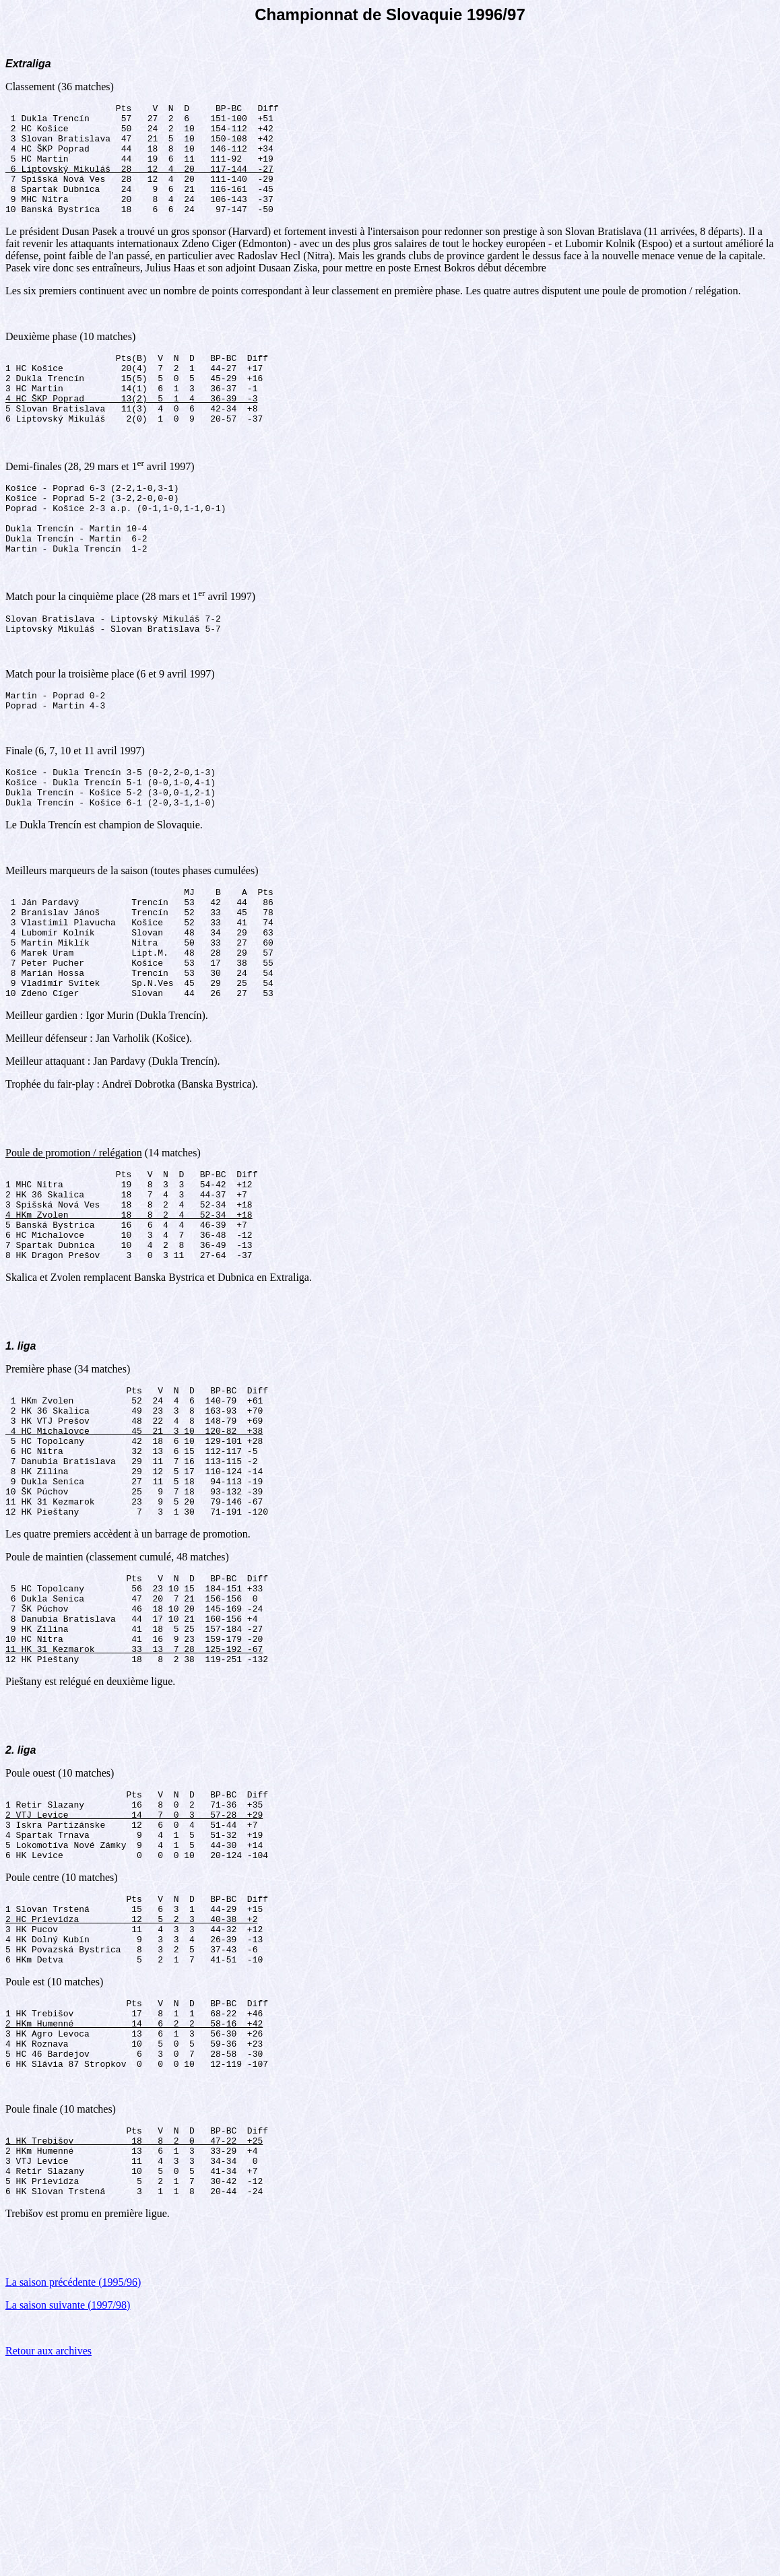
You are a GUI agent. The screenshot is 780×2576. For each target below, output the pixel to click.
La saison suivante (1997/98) (67, 2513)
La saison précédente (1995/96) (73, 2490)
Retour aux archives (48, 2559)
